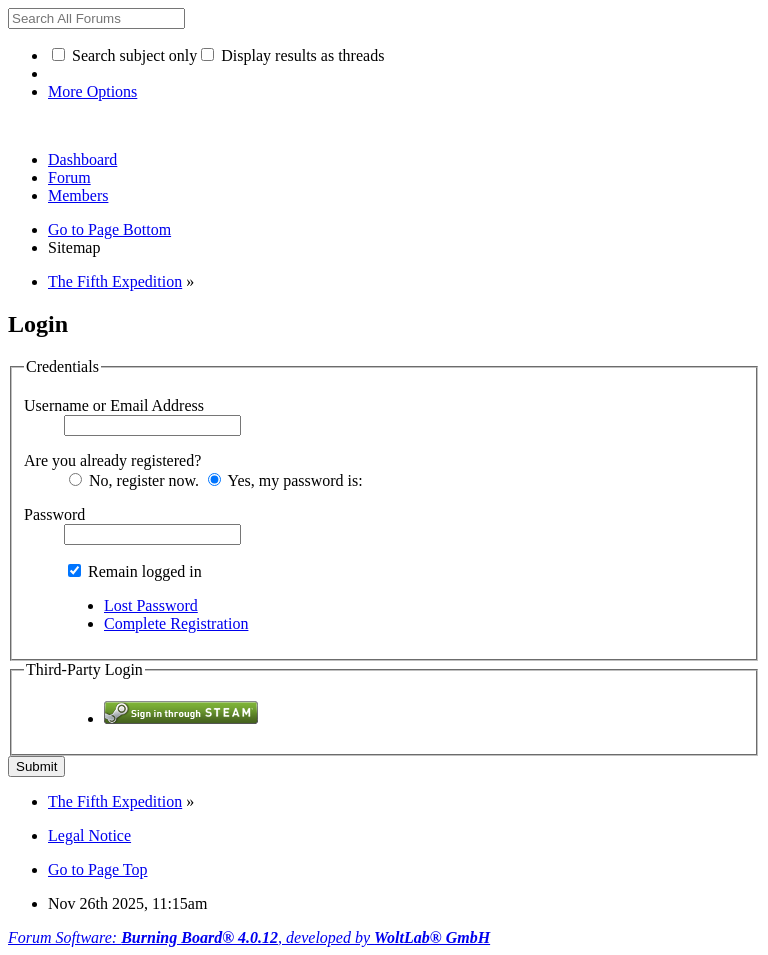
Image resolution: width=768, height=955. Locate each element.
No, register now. (134, 480)
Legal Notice (89, 835)
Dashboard (82, 159)
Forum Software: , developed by (249, 937)
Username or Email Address (114, 405)
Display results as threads (292, 55)
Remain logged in (135, 571)
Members (78, 195)
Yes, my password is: (285, 480)
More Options (92, 91)
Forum (69, 177)
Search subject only (124, 55)
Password (54, 514)
